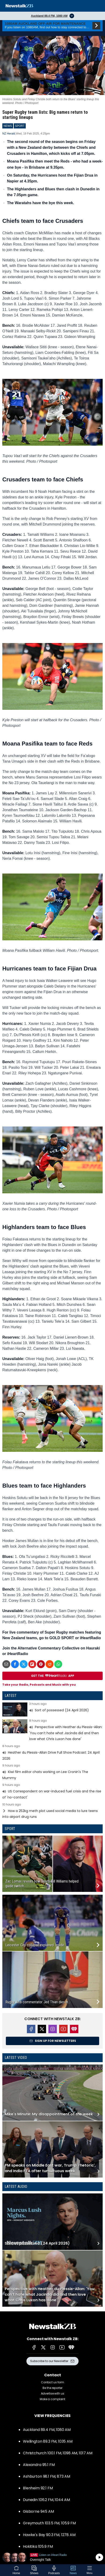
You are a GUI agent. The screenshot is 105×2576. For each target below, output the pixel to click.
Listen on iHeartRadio (52, 2557)
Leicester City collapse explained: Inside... (35, 1945)
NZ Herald (8, 133)
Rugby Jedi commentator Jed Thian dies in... (37, 2002)
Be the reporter (52, 2388)
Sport (10, 1828)
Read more (52, 1709)
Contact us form (52, 2382)
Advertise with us (52, 2393)
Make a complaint (52, 2399)
